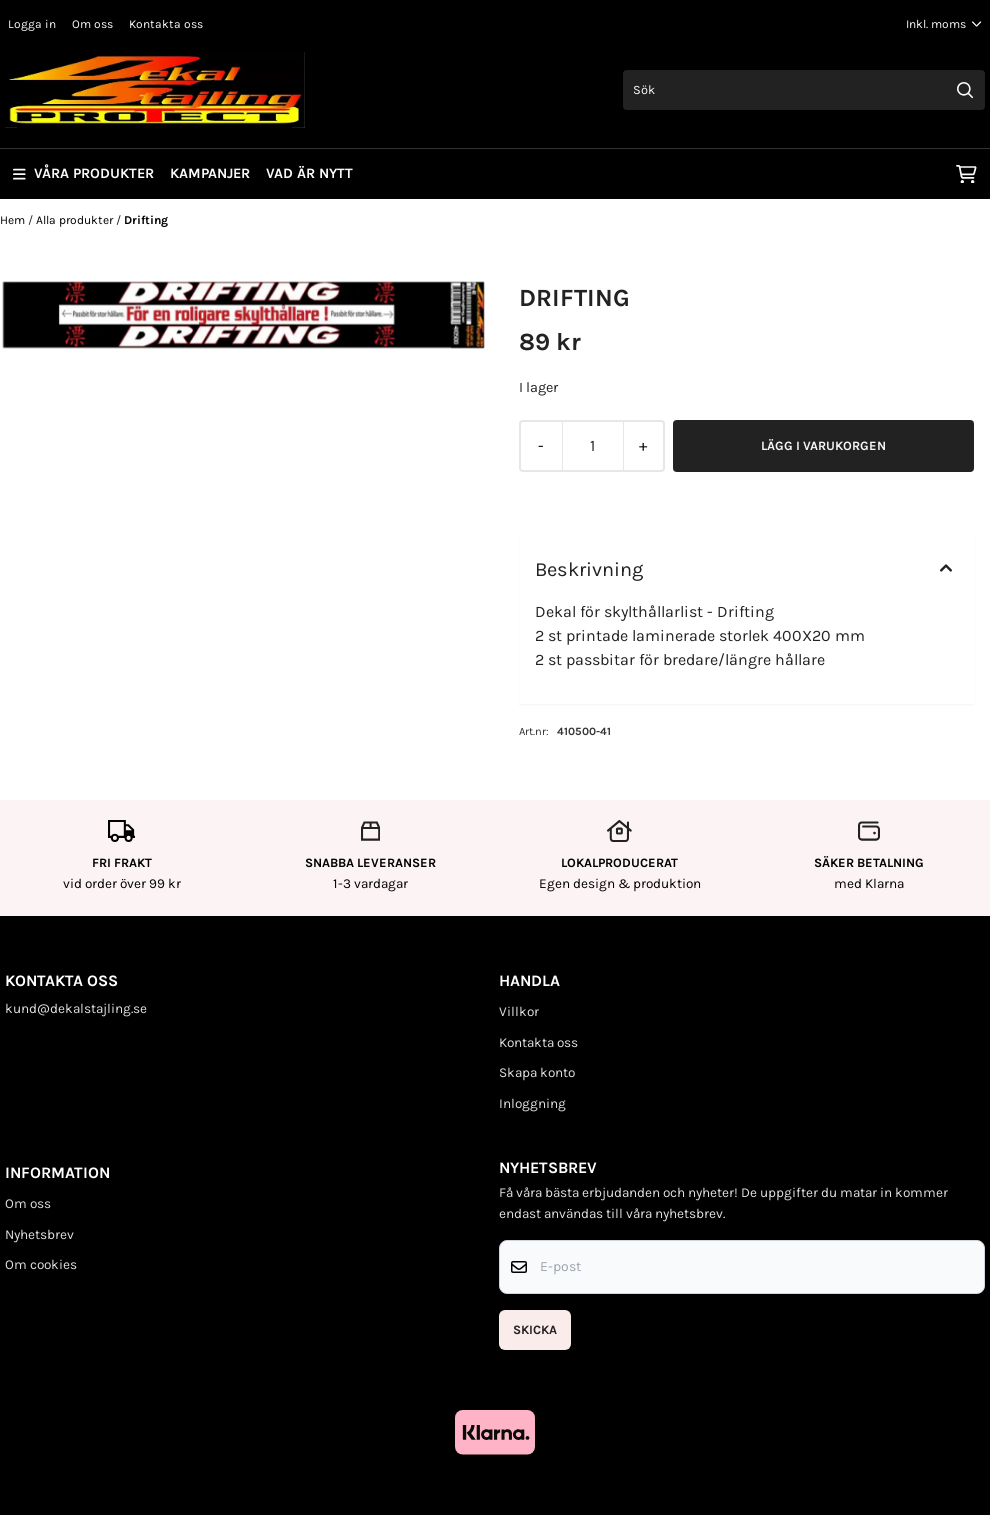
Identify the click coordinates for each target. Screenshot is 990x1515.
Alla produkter (76, 220)
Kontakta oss (166, 24)
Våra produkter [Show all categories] (83, 173)
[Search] (965, 90)
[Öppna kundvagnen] (966, 174)
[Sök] (804, 90)
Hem (14, 220)
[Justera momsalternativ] (944, 24)
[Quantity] (592, 446)
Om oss (92, 24)
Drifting (146, 220)
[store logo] (155, 90)
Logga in (32, 24)
